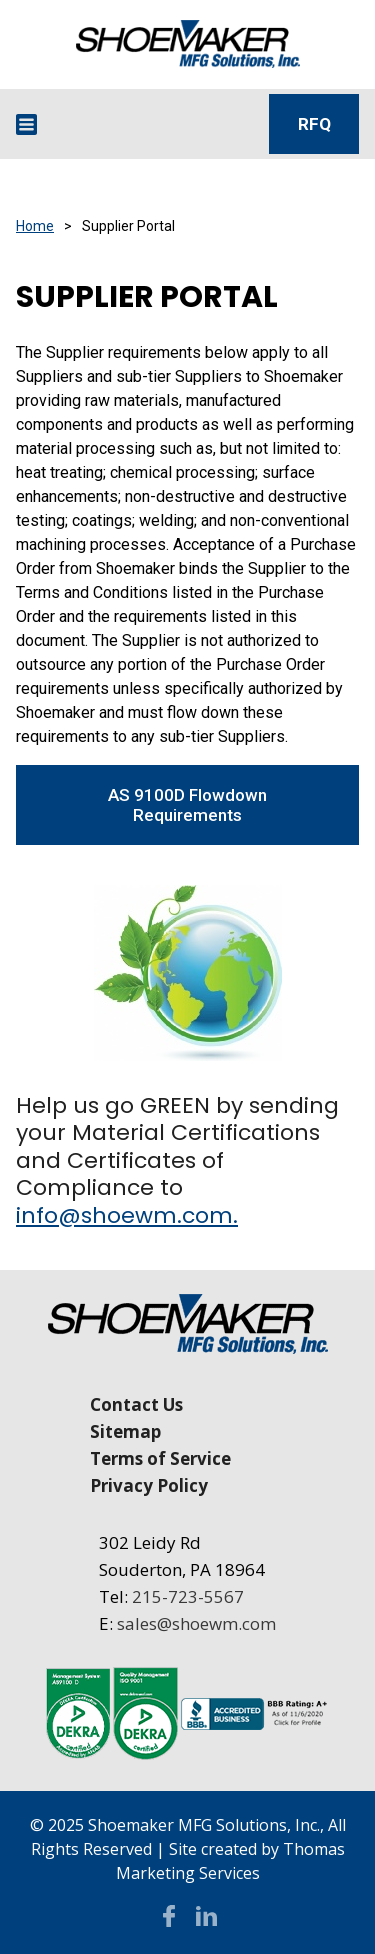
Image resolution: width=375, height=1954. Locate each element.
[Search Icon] (216, 124)
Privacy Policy (149, 1485)
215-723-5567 (188, 1596)
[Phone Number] (155, 124)
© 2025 (59, 1825)
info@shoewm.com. (127, 1215)
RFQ (314, 124)
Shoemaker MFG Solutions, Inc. (204, 1825)
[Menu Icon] (26, 124)
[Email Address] (91, 124)
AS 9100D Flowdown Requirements (187, 805)
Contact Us (136, 1404)
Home (35, 226)
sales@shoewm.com (196, 1623)
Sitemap (125, 1431)
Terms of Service (160, 1458)
